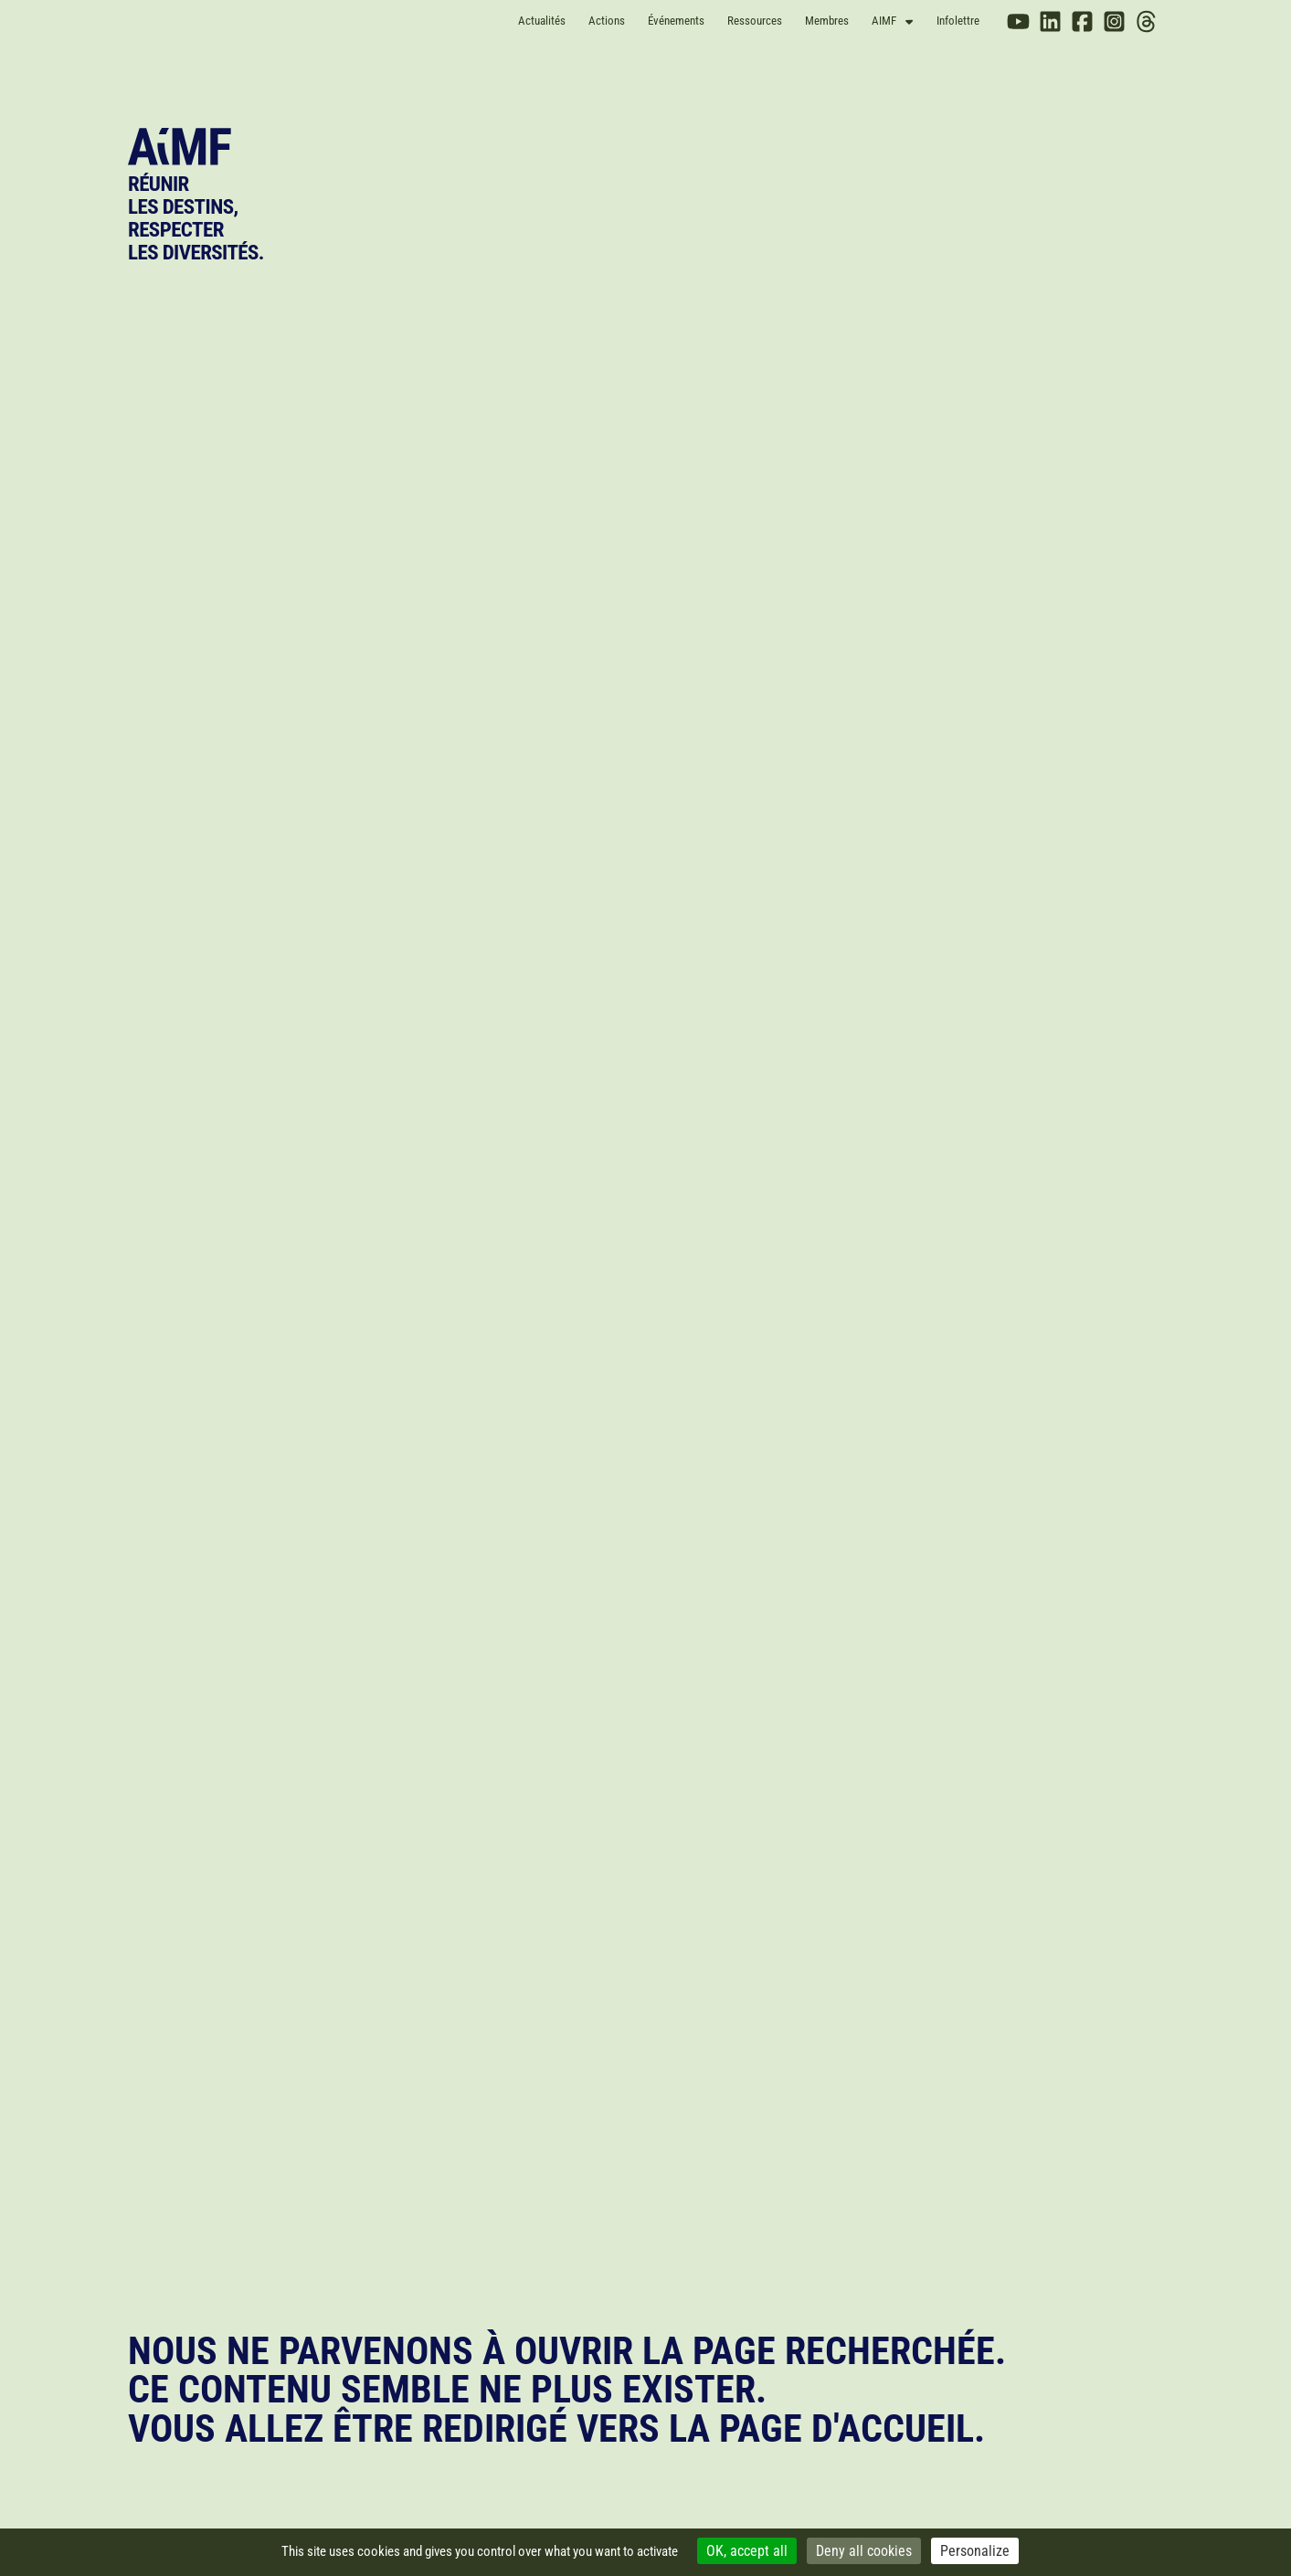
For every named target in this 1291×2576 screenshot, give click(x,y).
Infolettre (958, 20)
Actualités (542, 20)
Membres (827, 20)
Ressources (754, 20)
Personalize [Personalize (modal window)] (975, 2551)
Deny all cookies (864, 2551)
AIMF (892, 21)
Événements (676, 20)
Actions (606, 20)
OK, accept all (747, 2551)
